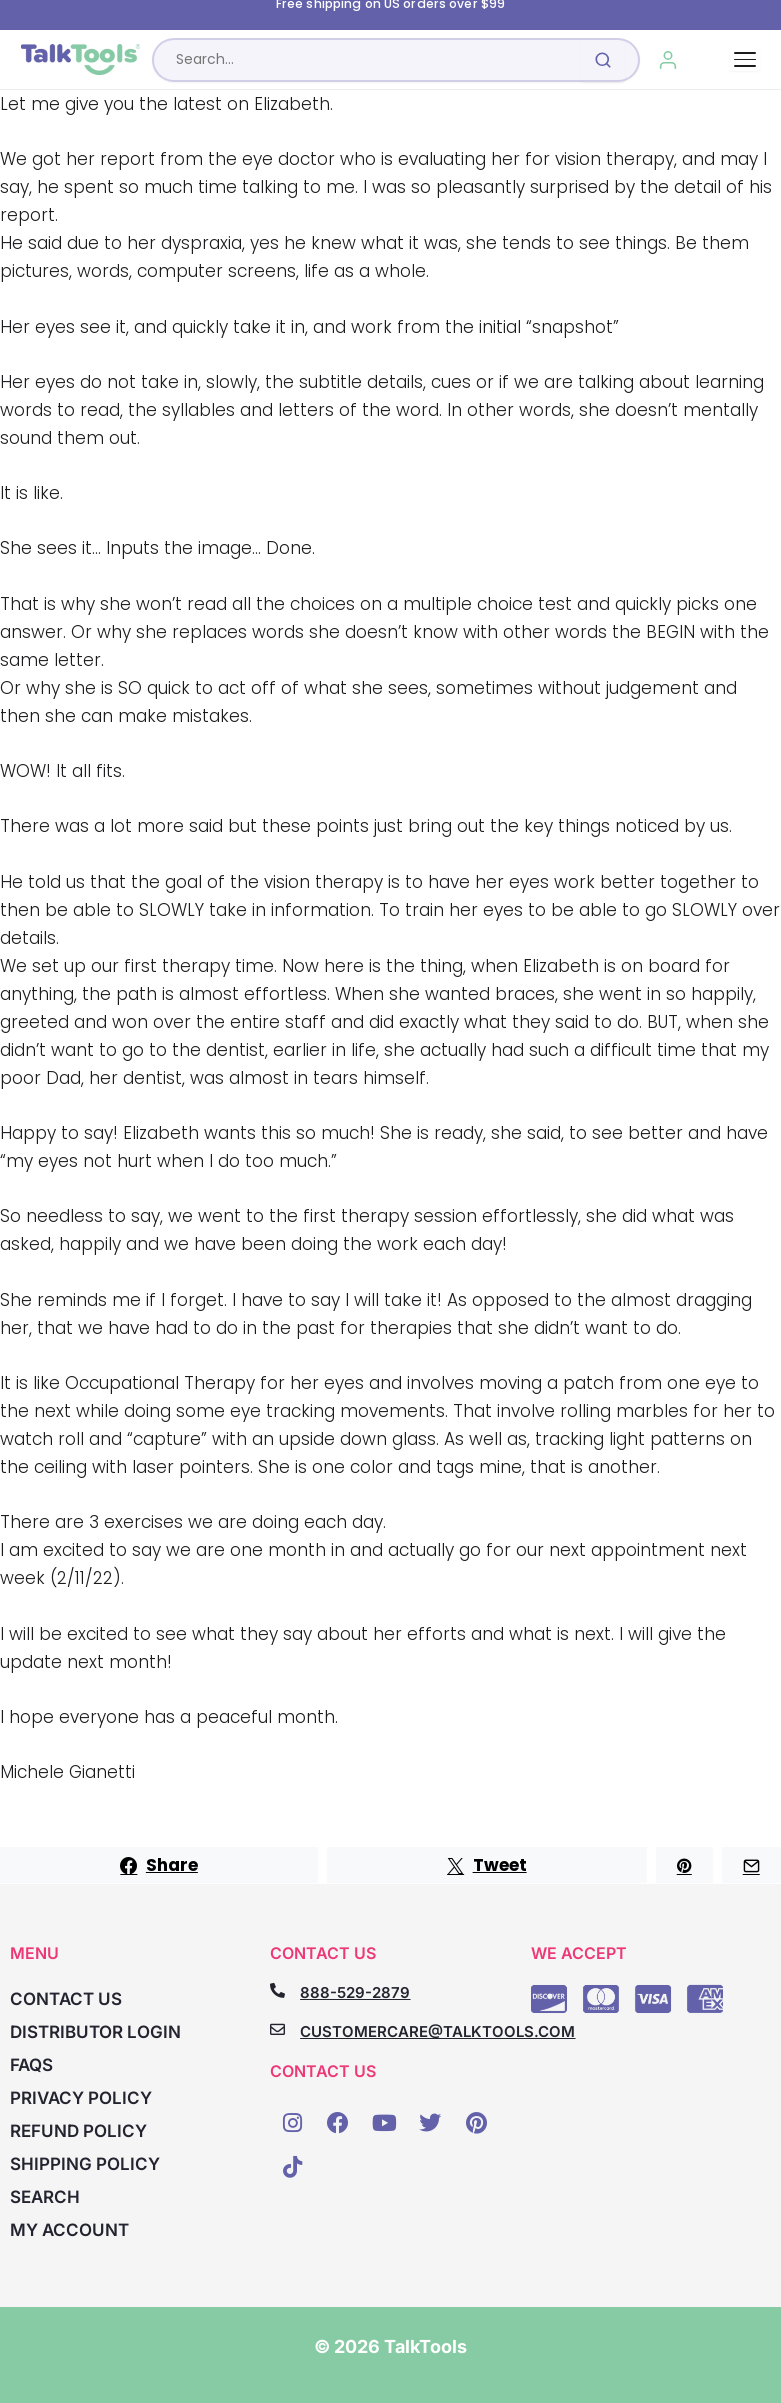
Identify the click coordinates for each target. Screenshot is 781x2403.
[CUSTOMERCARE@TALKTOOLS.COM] (277, 2029)
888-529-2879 (355, 1992)
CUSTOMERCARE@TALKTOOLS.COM (437, 2031)
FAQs (31, 2065)
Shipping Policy (85, 2164)
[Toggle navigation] (745, 59)
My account (69, 2230)
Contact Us (66, 1999)
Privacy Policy (81, 2098)
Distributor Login (95, 2032)
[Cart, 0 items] (713, 60)
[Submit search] (603, 60)
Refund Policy (78, 2131)
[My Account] (668, 60)
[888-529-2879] (277, 1990)
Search (45, 2197)
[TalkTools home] (80, 60)
